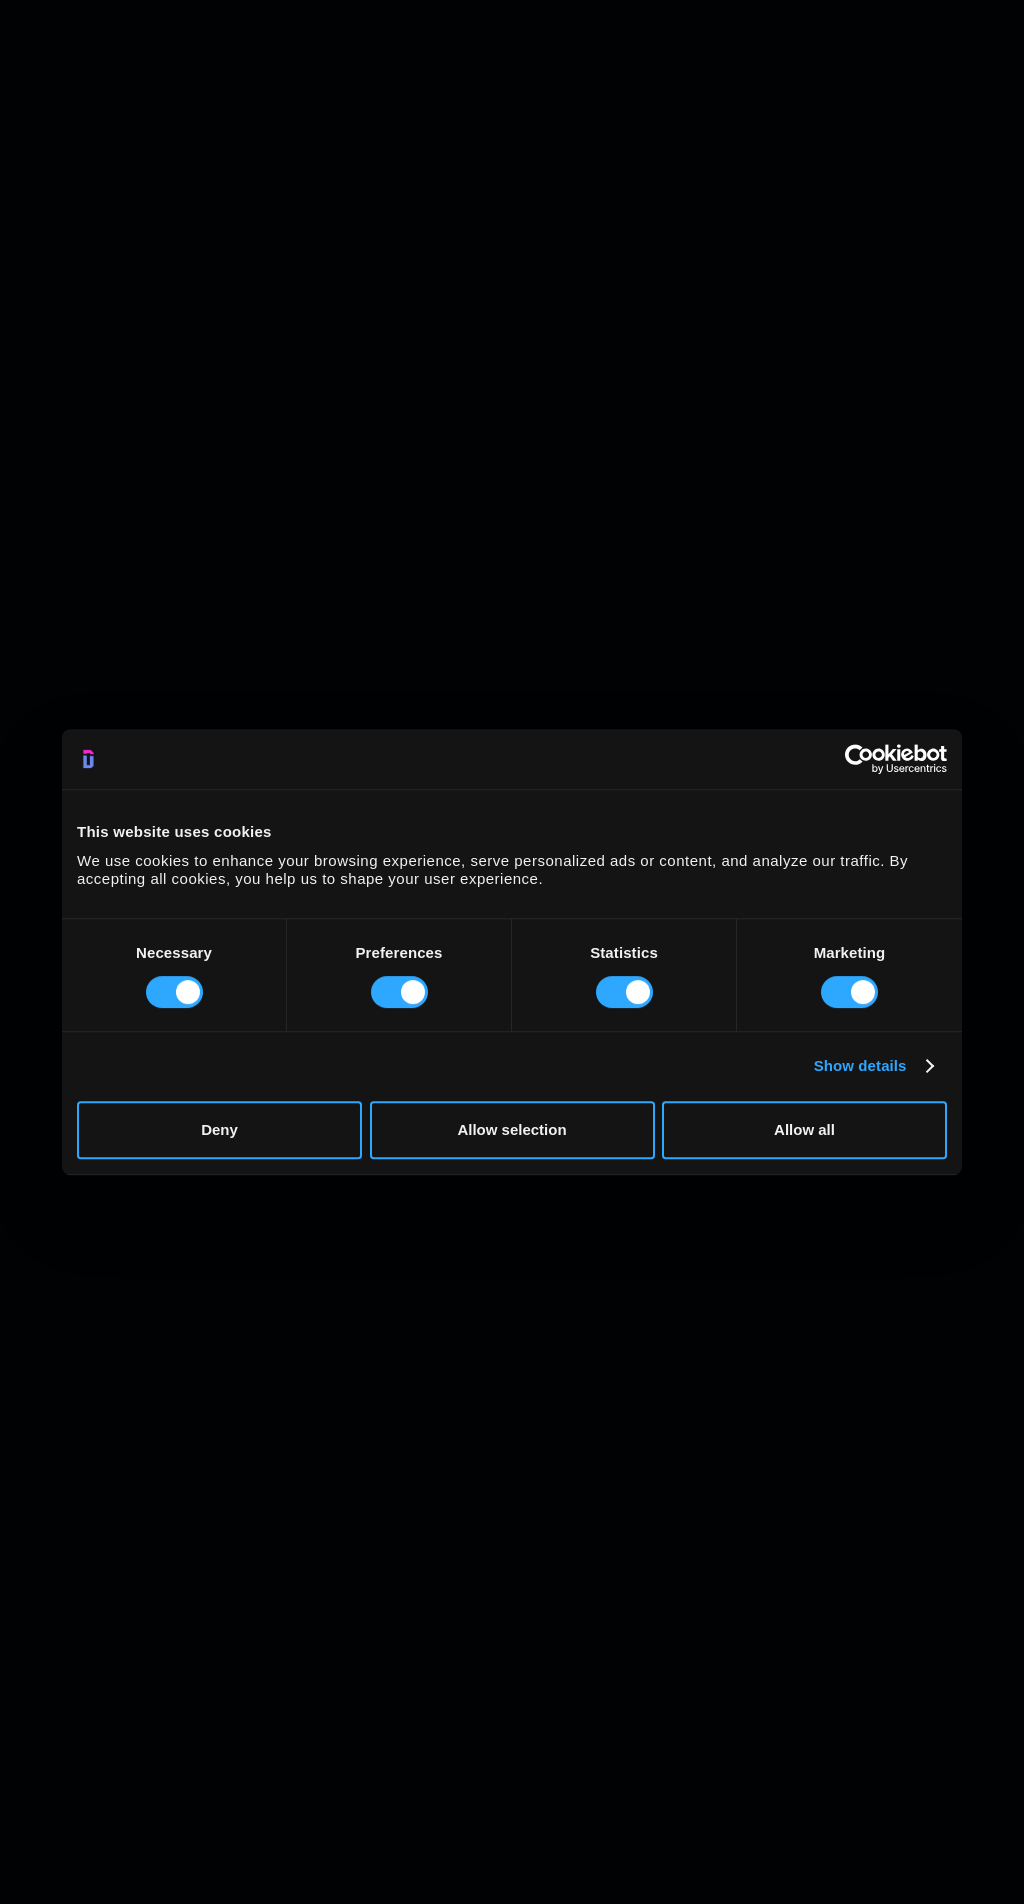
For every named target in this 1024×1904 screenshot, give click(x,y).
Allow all (804, 1129)
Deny (219, 1129)
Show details (860, 1065)
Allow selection (511, 1129)
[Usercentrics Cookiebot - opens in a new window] (859, 759)
